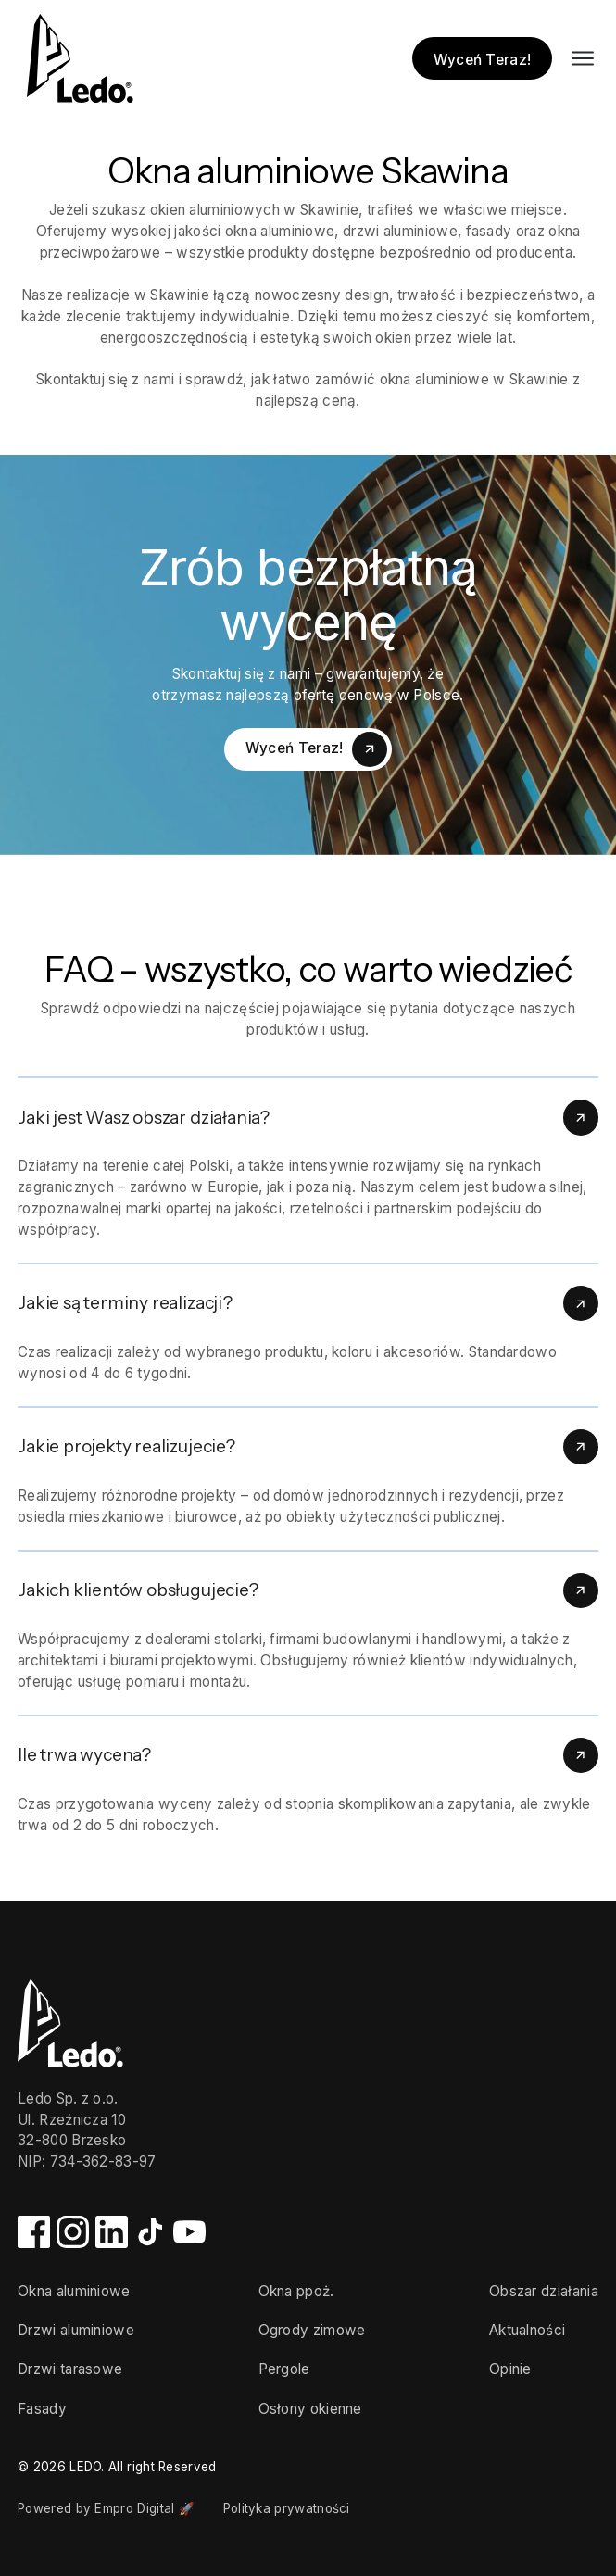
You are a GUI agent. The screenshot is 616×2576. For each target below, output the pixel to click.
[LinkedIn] (111, 2243)
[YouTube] (189, 2243)
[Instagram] (73, 2243)
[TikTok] (150, 2243)
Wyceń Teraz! (483, 60)
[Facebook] (34, 2243)
